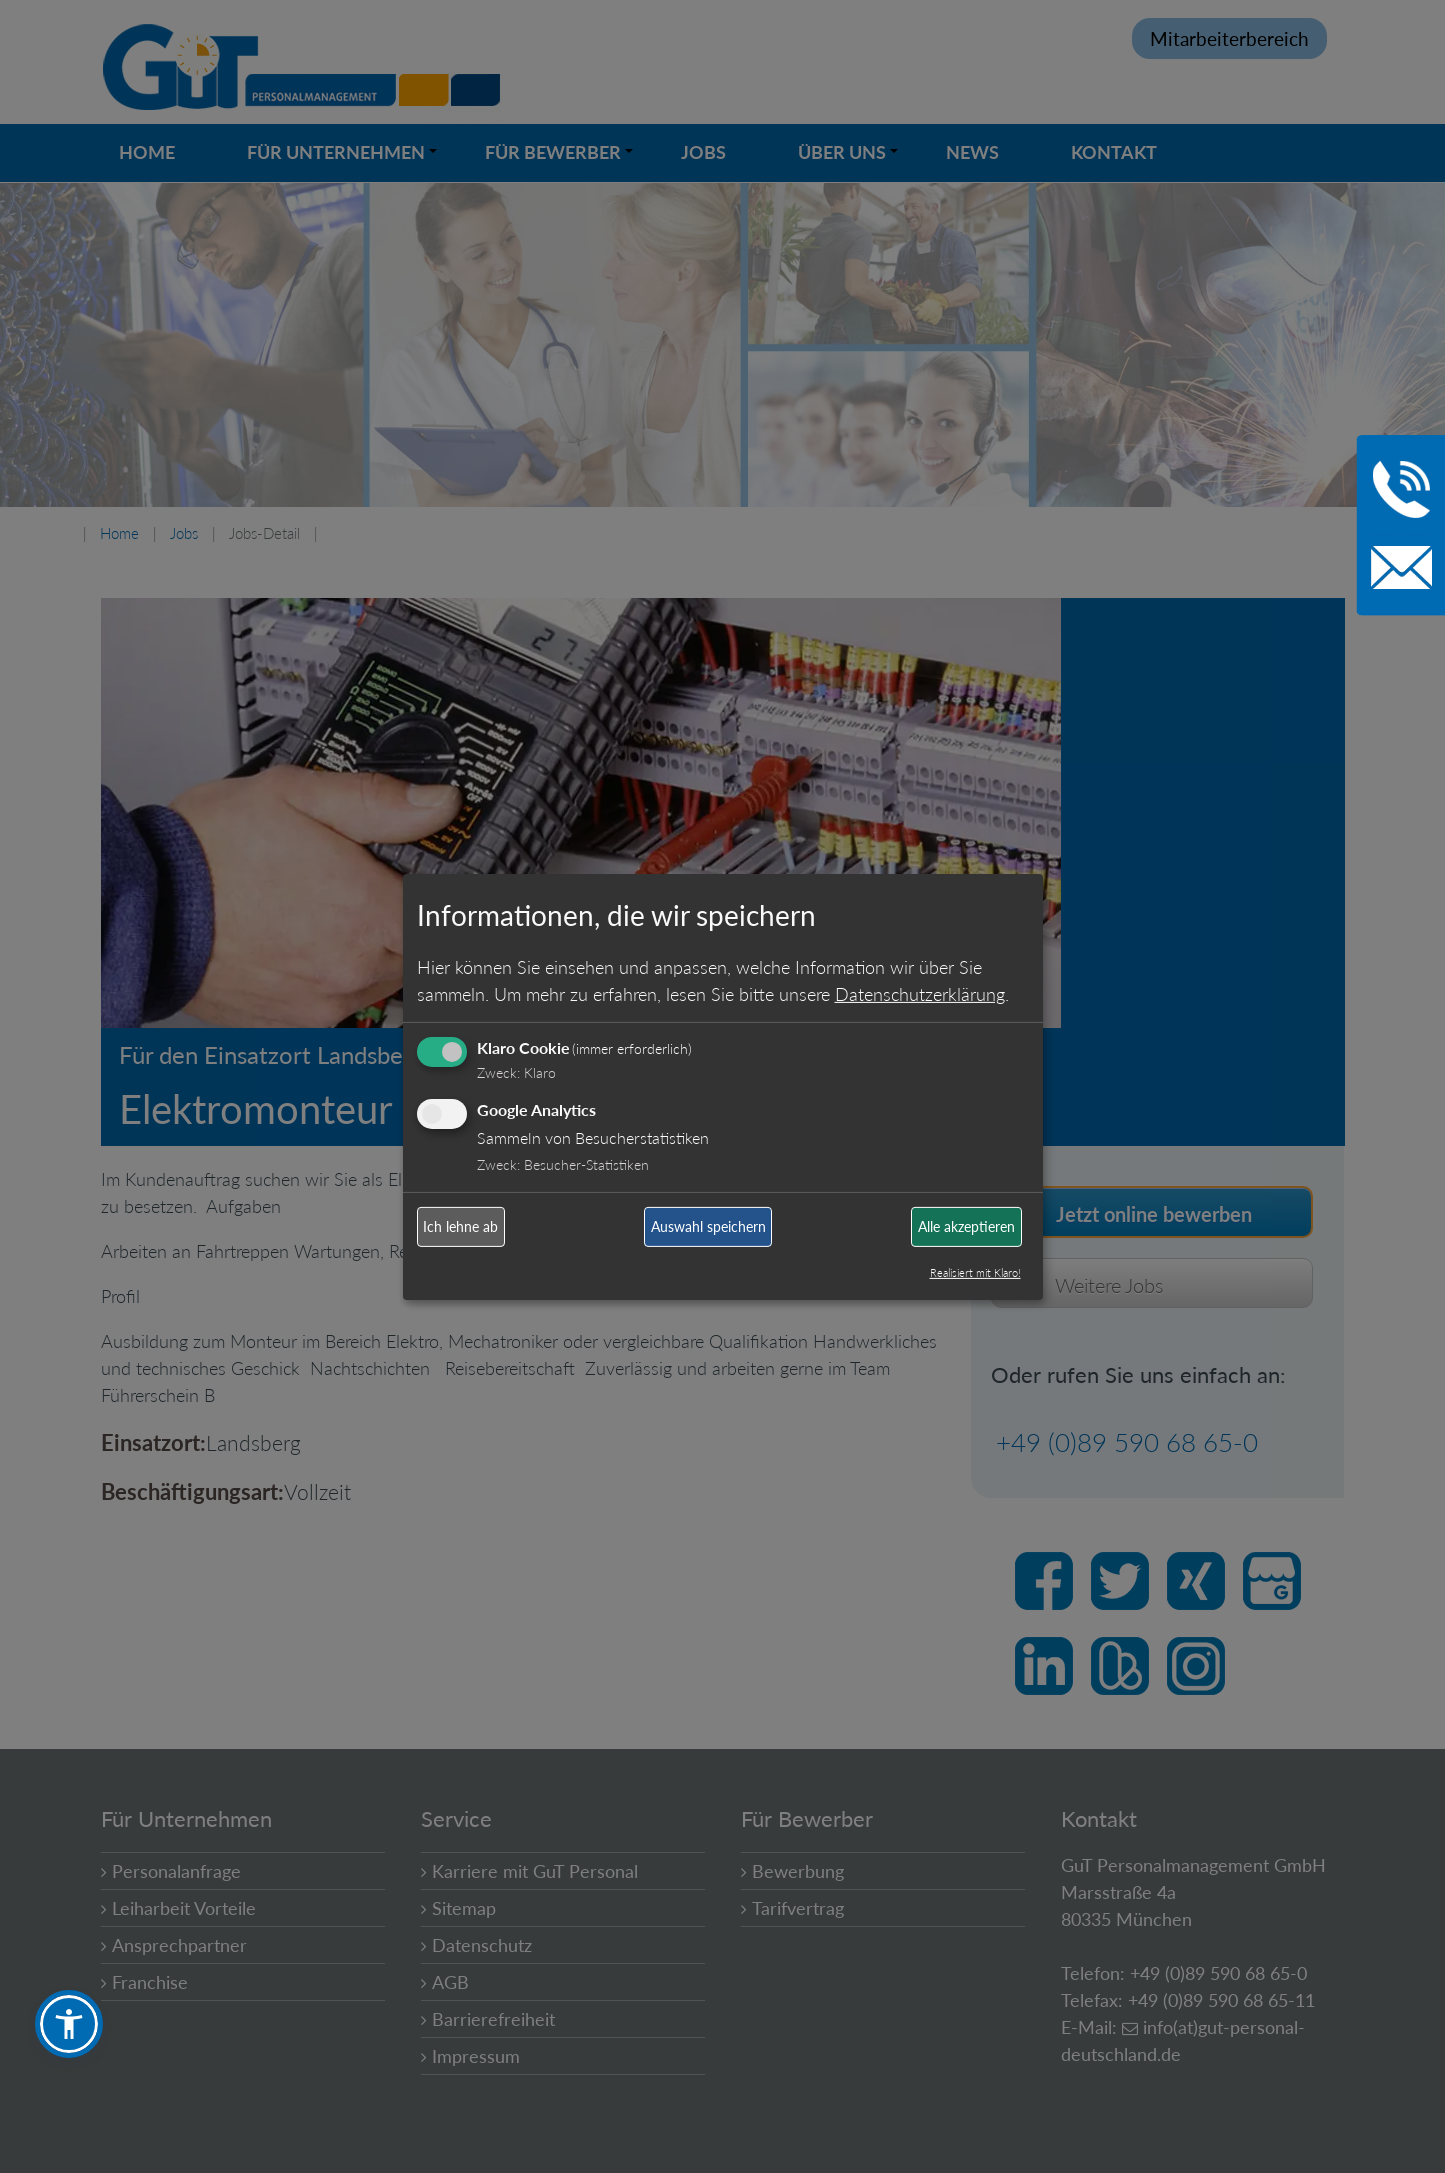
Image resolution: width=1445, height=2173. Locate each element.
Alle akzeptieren (966, 1226)
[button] (69, 2024)
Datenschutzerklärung (920, 994)
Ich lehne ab (460, 1226)
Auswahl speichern (708, 1226)
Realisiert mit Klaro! (975, 1272)
